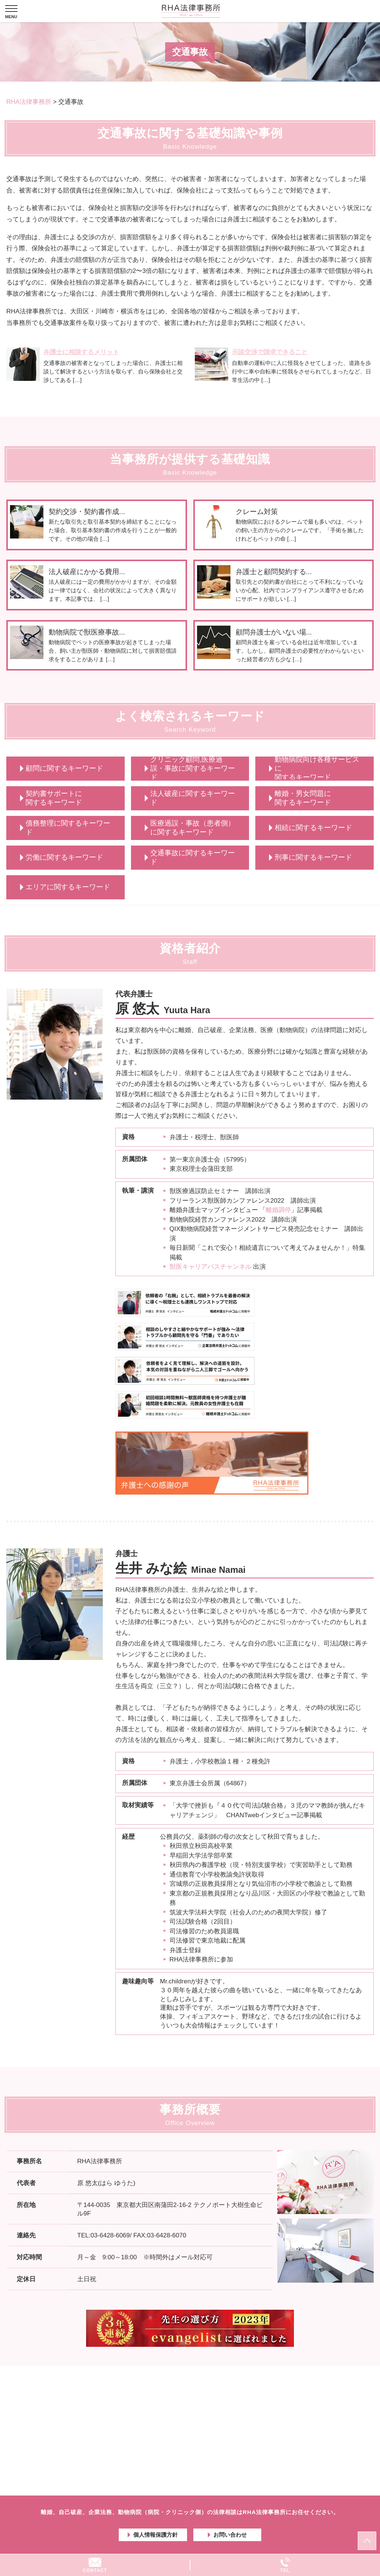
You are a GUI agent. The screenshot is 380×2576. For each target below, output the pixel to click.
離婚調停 (278, 1209)
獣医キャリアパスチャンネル (211, 1266)
